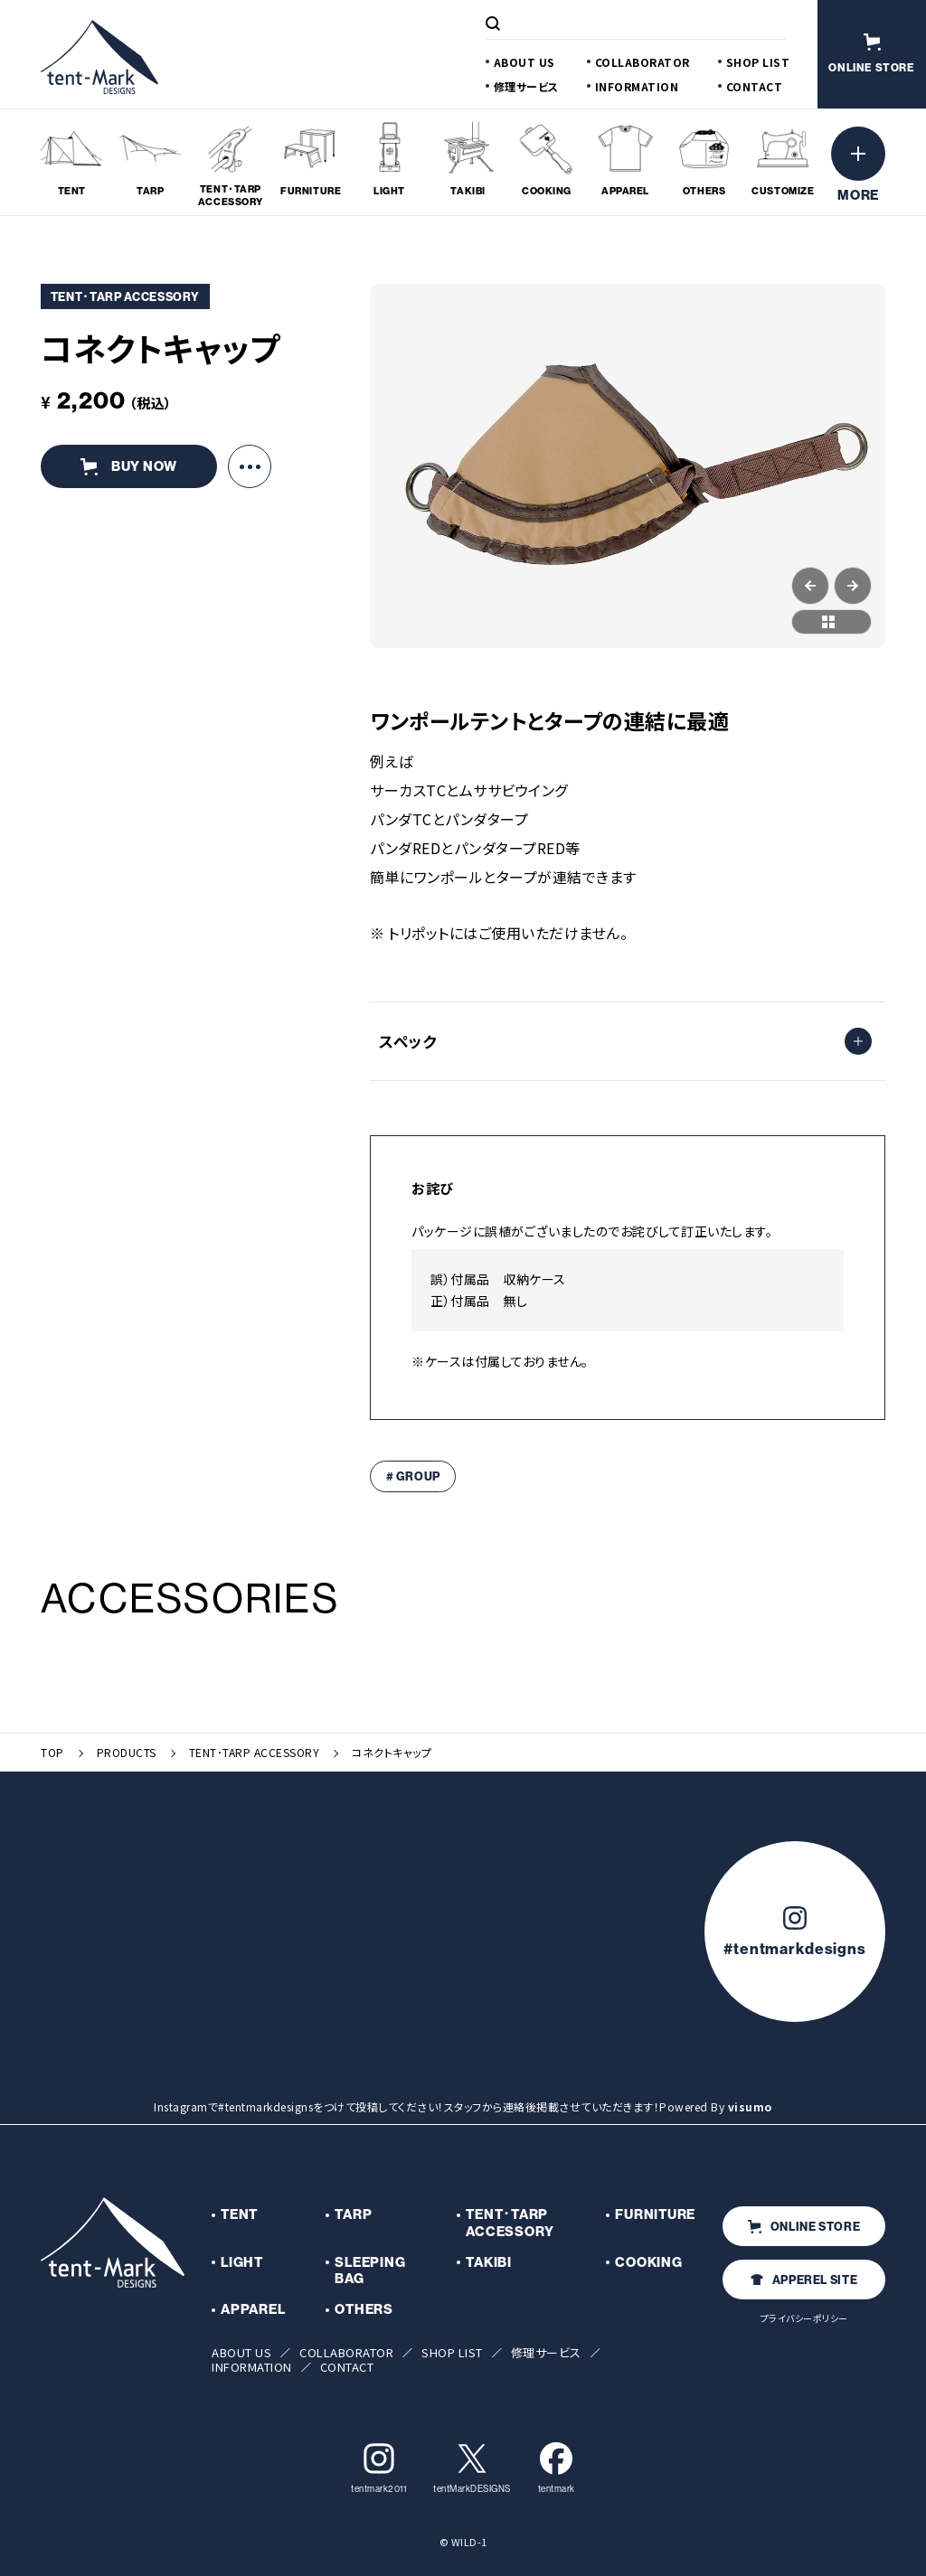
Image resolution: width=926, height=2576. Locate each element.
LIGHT (242, 2262)
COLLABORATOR (642, 62)
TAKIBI (489, 2262)
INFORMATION (637, 86)
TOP (52, 1752)
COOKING (648, 2262)
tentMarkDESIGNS (472, 2468)
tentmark (556, 2468)
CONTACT (754, 86)
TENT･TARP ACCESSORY (254, 1752)
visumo (750, 2106)
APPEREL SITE (804, 2280)
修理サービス (526, 86)
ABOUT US (524, 62)
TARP (353, 2214)
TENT (239, 2214)
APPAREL (253, 2309)
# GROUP (413, 1476)
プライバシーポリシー (804, 2318)
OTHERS (364, 2309)
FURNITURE (655, 2214)
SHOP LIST (758, 62)
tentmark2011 (378, 2468)
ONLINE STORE (804, 2226)
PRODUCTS (126, 1752)
